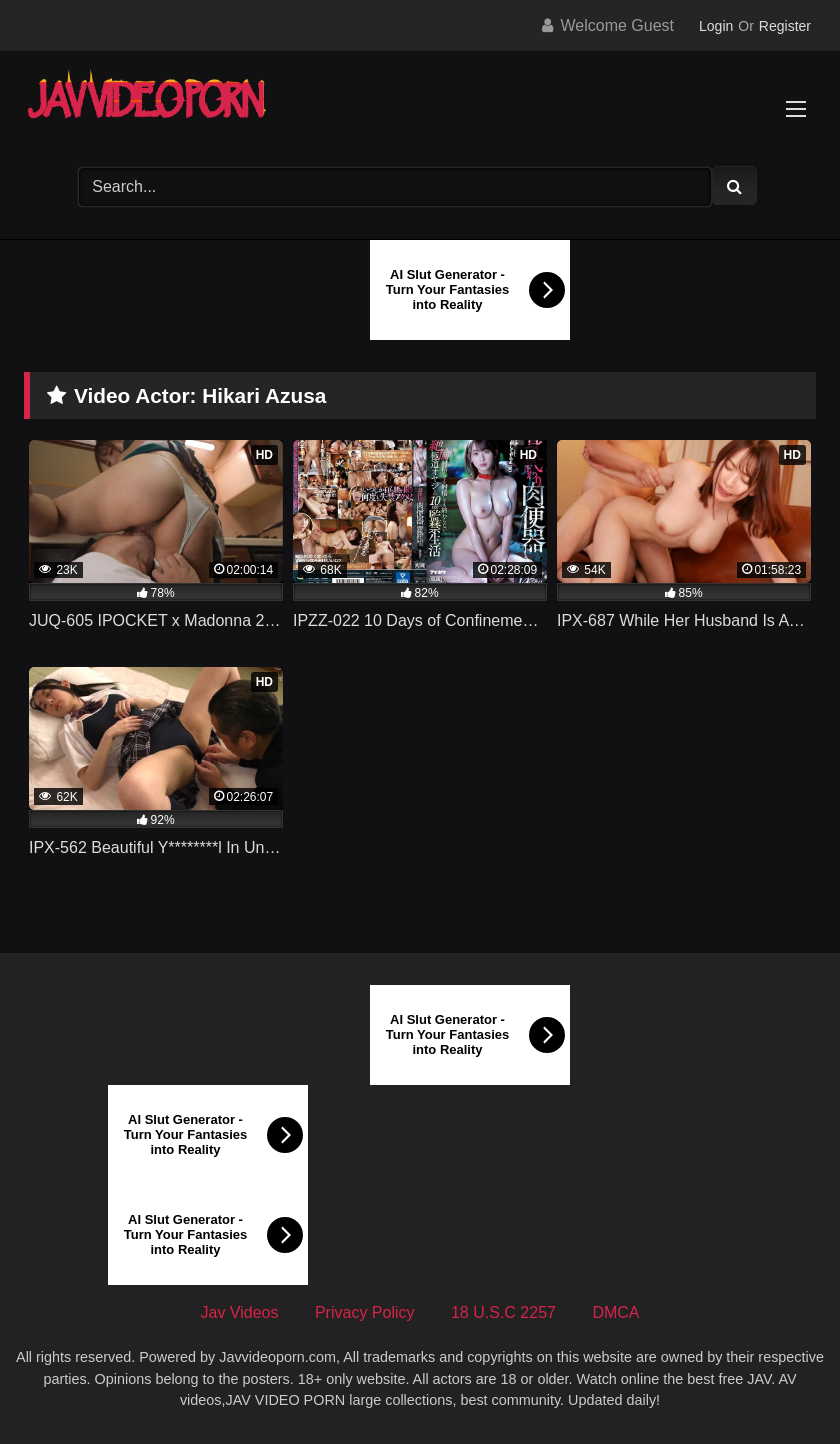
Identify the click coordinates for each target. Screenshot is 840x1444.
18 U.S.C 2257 (503, 1312)
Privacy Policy (365, 1312)
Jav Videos (240, 1312)
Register (785, 26)
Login (716, 26)
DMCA (615, 1312)
